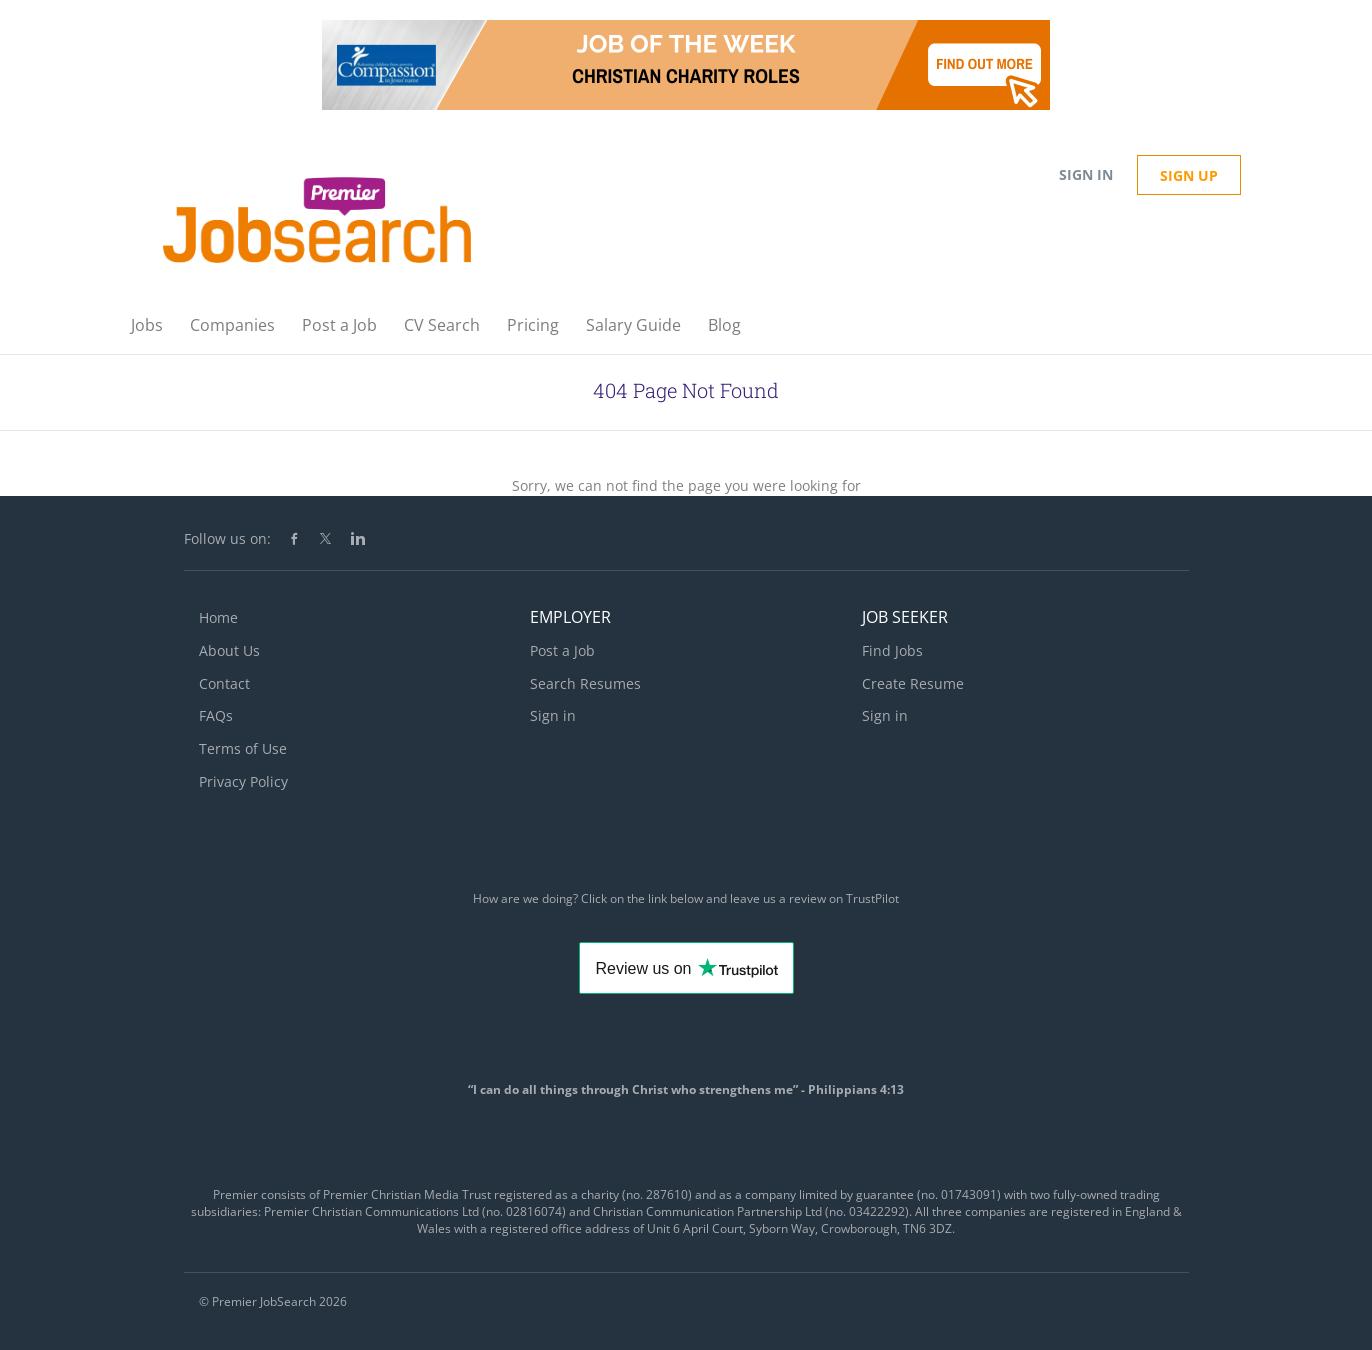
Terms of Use (243, 748)
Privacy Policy (243, 781)
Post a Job (562, 650)
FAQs (216, 715)
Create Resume (913, 683)
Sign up (1189, 175)
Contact (224, 683)
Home (218, 617)
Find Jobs (892, 650)
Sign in (1086, 174)
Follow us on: (227, 538)
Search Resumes (585, 683)
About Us (229, 650)
